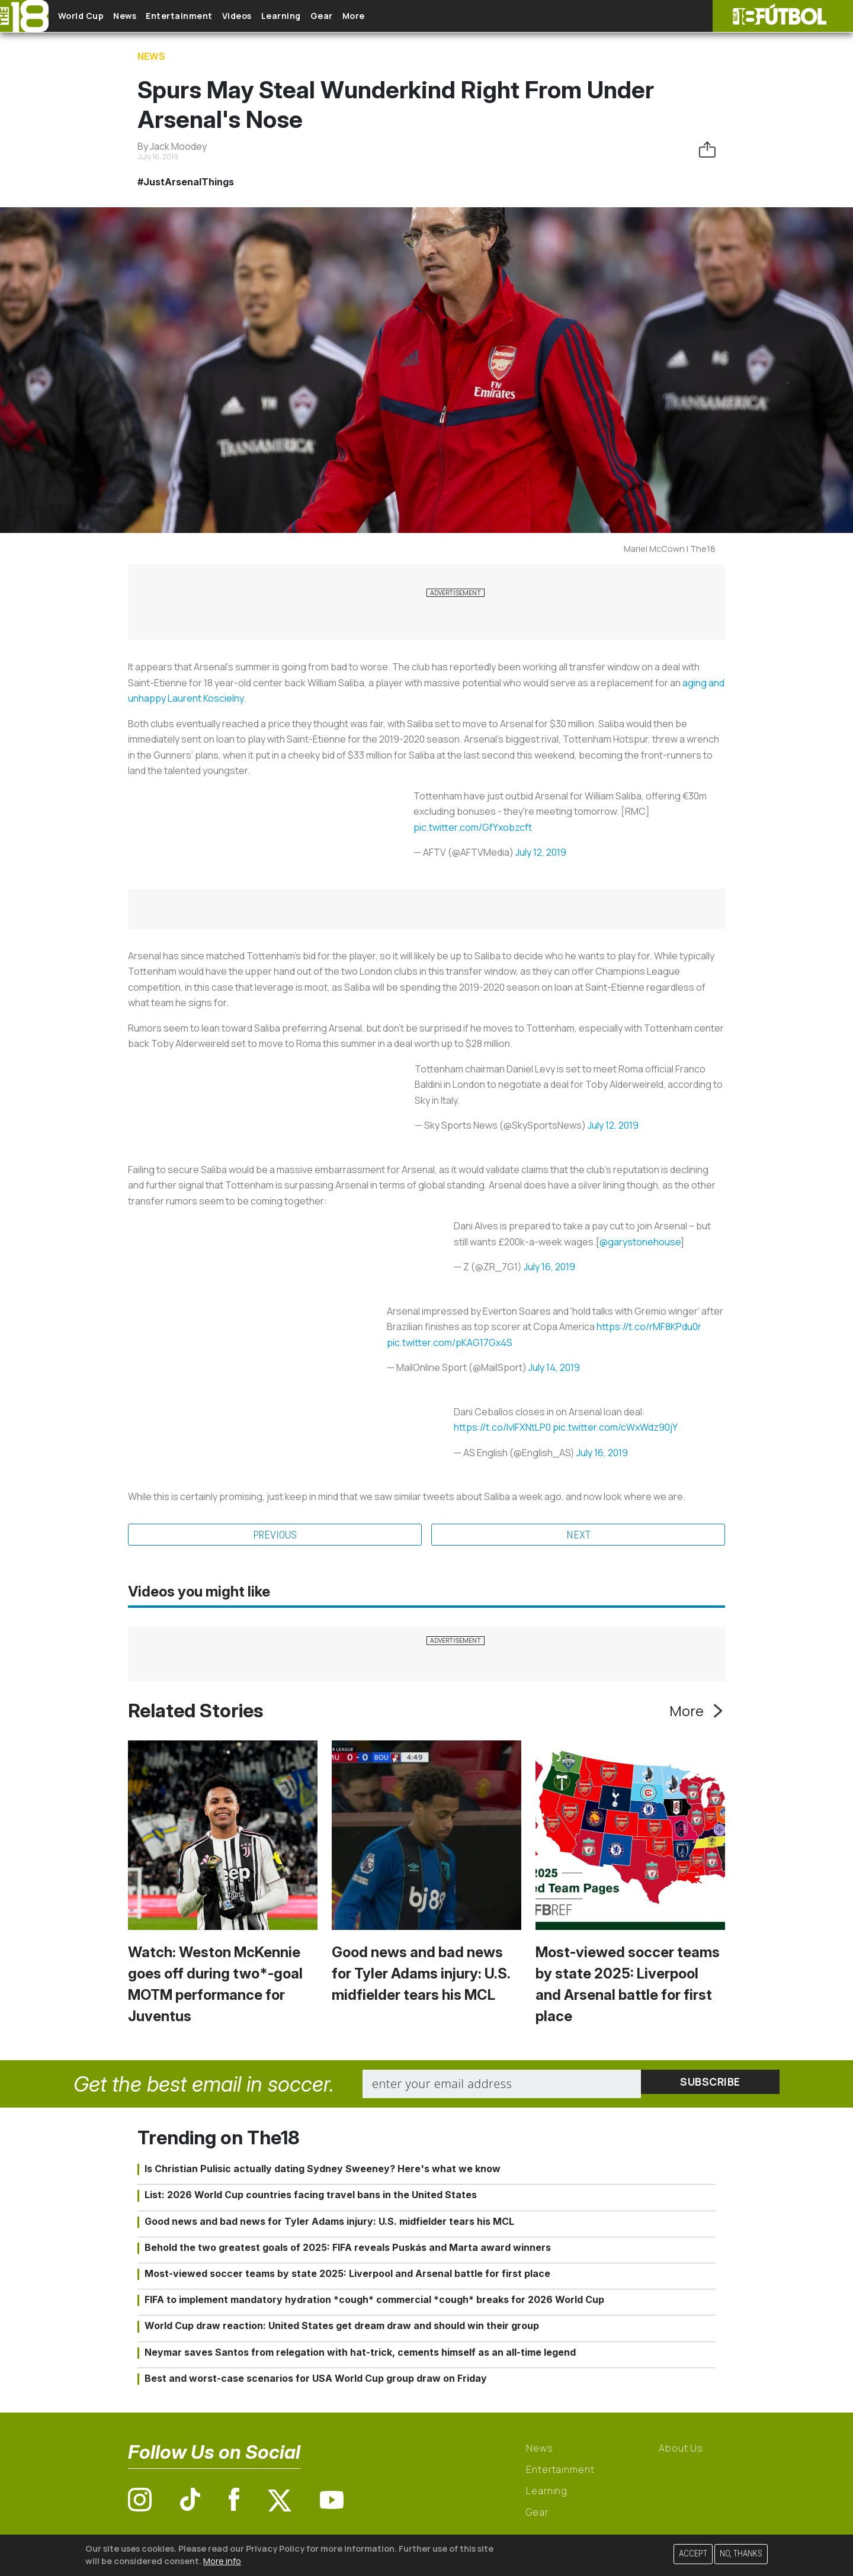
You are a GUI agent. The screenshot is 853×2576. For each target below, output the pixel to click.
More (420, 16)
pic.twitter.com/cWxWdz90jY (615, 1427)
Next (578, 1535)
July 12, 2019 (540, 852)
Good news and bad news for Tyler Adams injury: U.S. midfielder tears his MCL (421, 1975)
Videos (275, 16)
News (143, 16)
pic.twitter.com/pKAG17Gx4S (449, 1342)
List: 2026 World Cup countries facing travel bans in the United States (311, 2196)
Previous (275, 1535)
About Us (681, 2449)
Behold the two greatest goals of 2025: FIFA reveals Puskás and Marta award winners (348, 2249)
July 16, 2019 (549, 1266)
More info (222, 2561)
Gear (378, 16)
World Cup (91, 16)
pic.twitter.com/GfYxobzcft (472, 827)
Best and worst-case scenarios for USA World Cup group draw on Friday (316, 2379)
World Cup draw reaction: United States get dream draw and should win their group (342, 2327)
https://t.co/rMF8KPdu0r (649, 1326)
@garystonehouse (640, 1241)
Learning (328, 16)
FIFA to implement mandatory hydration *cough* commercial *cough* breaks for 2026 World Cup (374, 2301)
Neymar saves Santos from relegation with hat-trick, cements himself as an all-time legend (360, 2353)
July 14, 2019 (554, 1367)
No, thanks (741, 2554)
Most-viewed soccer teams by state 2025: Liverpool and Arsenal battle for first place (347, 2275)
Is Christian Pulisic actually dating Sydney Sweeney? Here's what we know (323, 2170)
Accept (693, 2554)
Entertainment (207, 16)
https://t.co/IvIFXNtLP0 (502, 1427)
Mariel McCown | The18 (670, 548)
